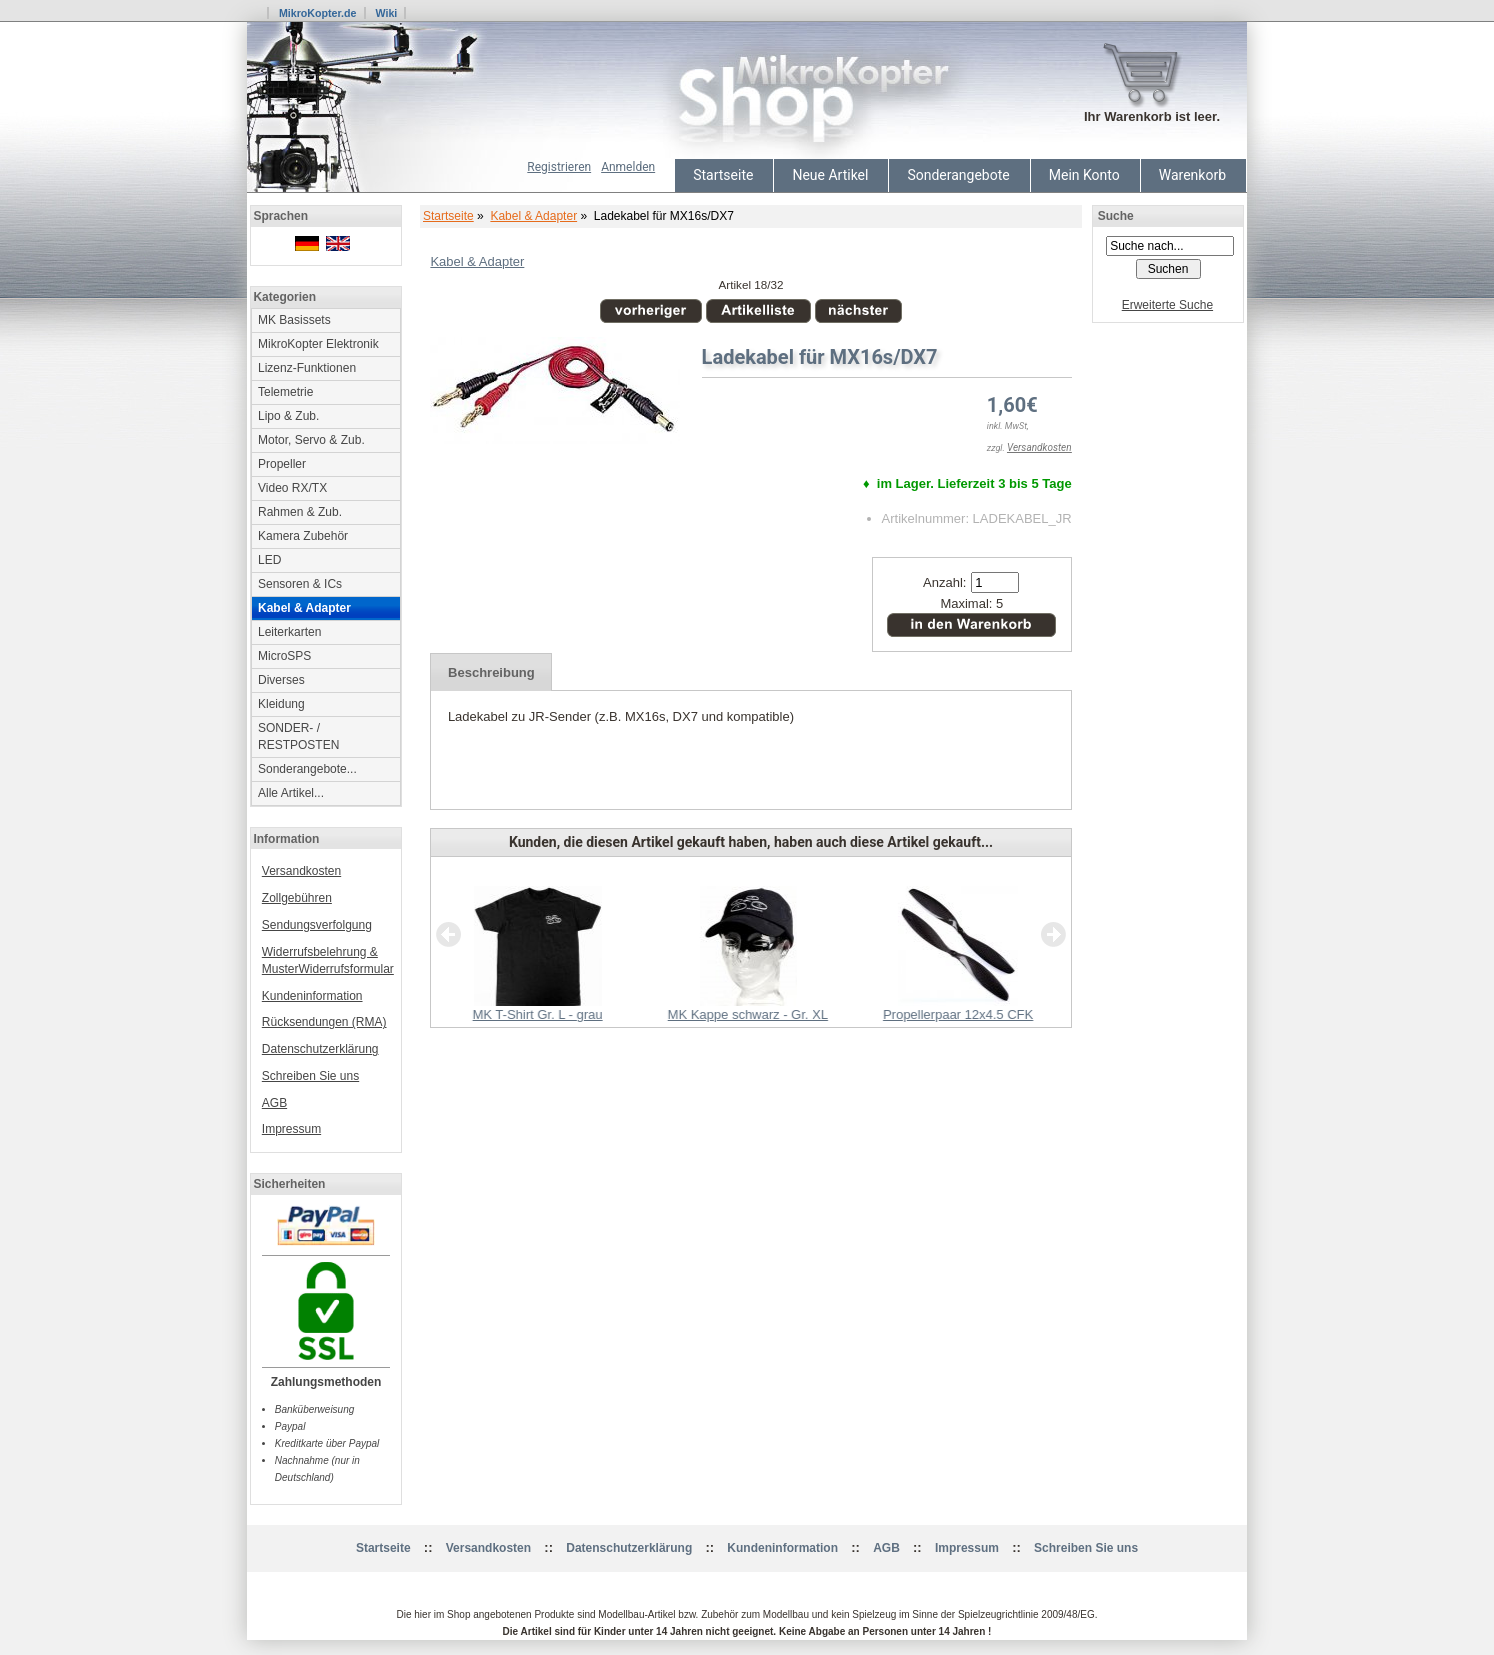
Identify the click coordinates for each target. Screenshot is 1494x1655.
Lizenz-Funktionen (307, 368)
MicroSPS (284, 656)
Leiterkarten (289, 632)
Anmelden (628, 167)
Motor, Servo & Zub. (311, 440)
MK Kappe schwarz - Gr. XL (748, 1014)
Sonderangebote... (307, 769)
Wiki (386, 13)
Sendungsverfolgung (317, 925)
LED (269, 560)
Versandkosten (301, 871)
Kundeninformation (312, 996)
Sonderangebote (958, 175)
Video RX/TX (292, 488)
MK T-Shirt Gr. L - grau (538, 1014)
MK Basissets (294, 320)
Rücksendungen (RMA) (324, 1022)
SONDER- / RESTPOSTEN (298, 736)
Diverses (281, 680)
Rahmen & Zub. (300, 512)
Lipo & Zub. (288, 416)
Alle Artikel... (291, 793)
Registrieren (559, 167)
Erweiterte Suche (1167, 305)
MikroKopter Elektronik (318, 344)
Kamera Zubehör (303, 536)
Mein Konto (1084, 175)
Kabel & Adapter (533, 216)
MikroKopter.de (318, 13)
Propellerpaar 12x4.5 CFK (958, 1014)
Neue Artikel (830, 175)
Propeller (282, 464)
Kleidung (281, 704)
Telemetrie (285, 392)
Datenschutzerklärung (320, 1049)
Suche (1116, 216)
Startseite (723, 175)
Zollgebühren (297, 898)
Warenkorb (1192, 175)
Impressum (291, 1129)
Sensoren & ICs (300, 584)
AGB (274, 1103)
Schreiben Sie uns (310, 1076)
